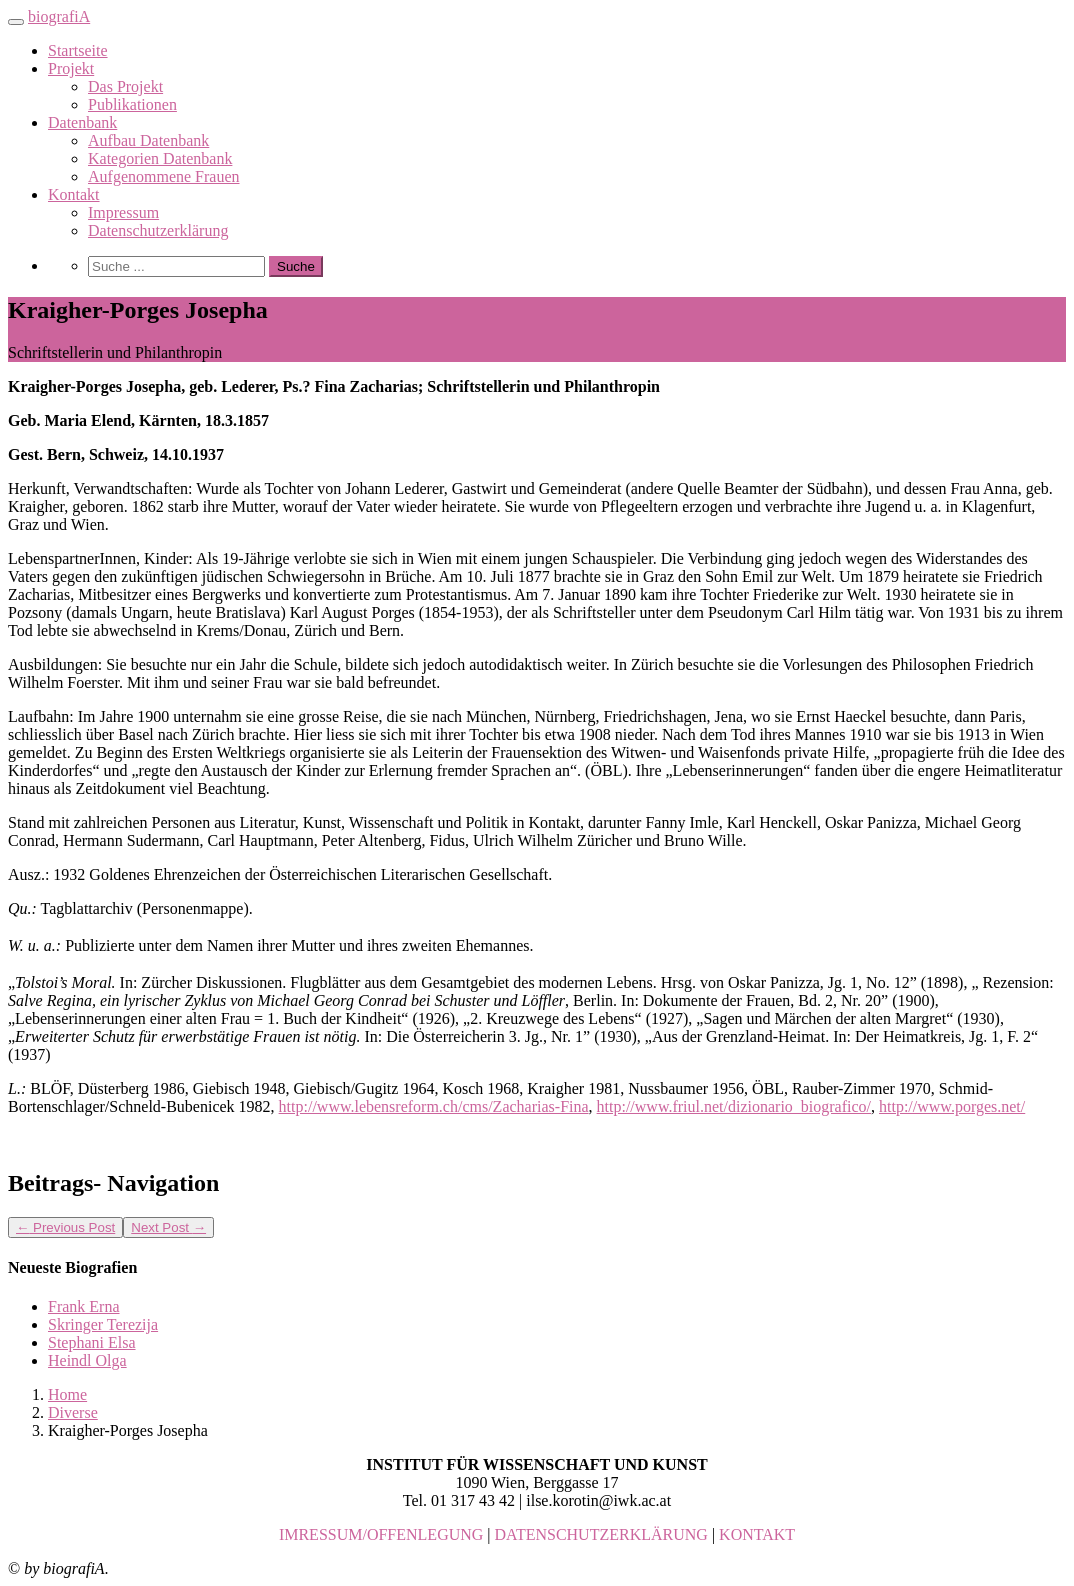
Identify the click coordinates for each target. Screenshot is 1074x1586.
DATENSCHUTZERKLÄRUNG (601, 1534)
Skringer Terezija (103, 1324)
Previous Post (65, 1227)
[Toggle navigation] (16, 22)
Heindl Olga (87, 1360)
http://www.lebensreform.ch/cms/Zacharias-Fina (434, 1106)
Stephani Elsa (92, 1342)
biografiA (59, 16)
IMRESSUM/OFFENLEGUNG (381, 1534)
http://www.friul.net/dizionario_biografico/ (734, 1106)
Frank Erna (84, 1306)
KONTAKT (757, 1534)
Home (67, 1394)
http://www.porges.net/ (952, 1106)
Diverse (73, 1412)
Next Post (168, 1227)
